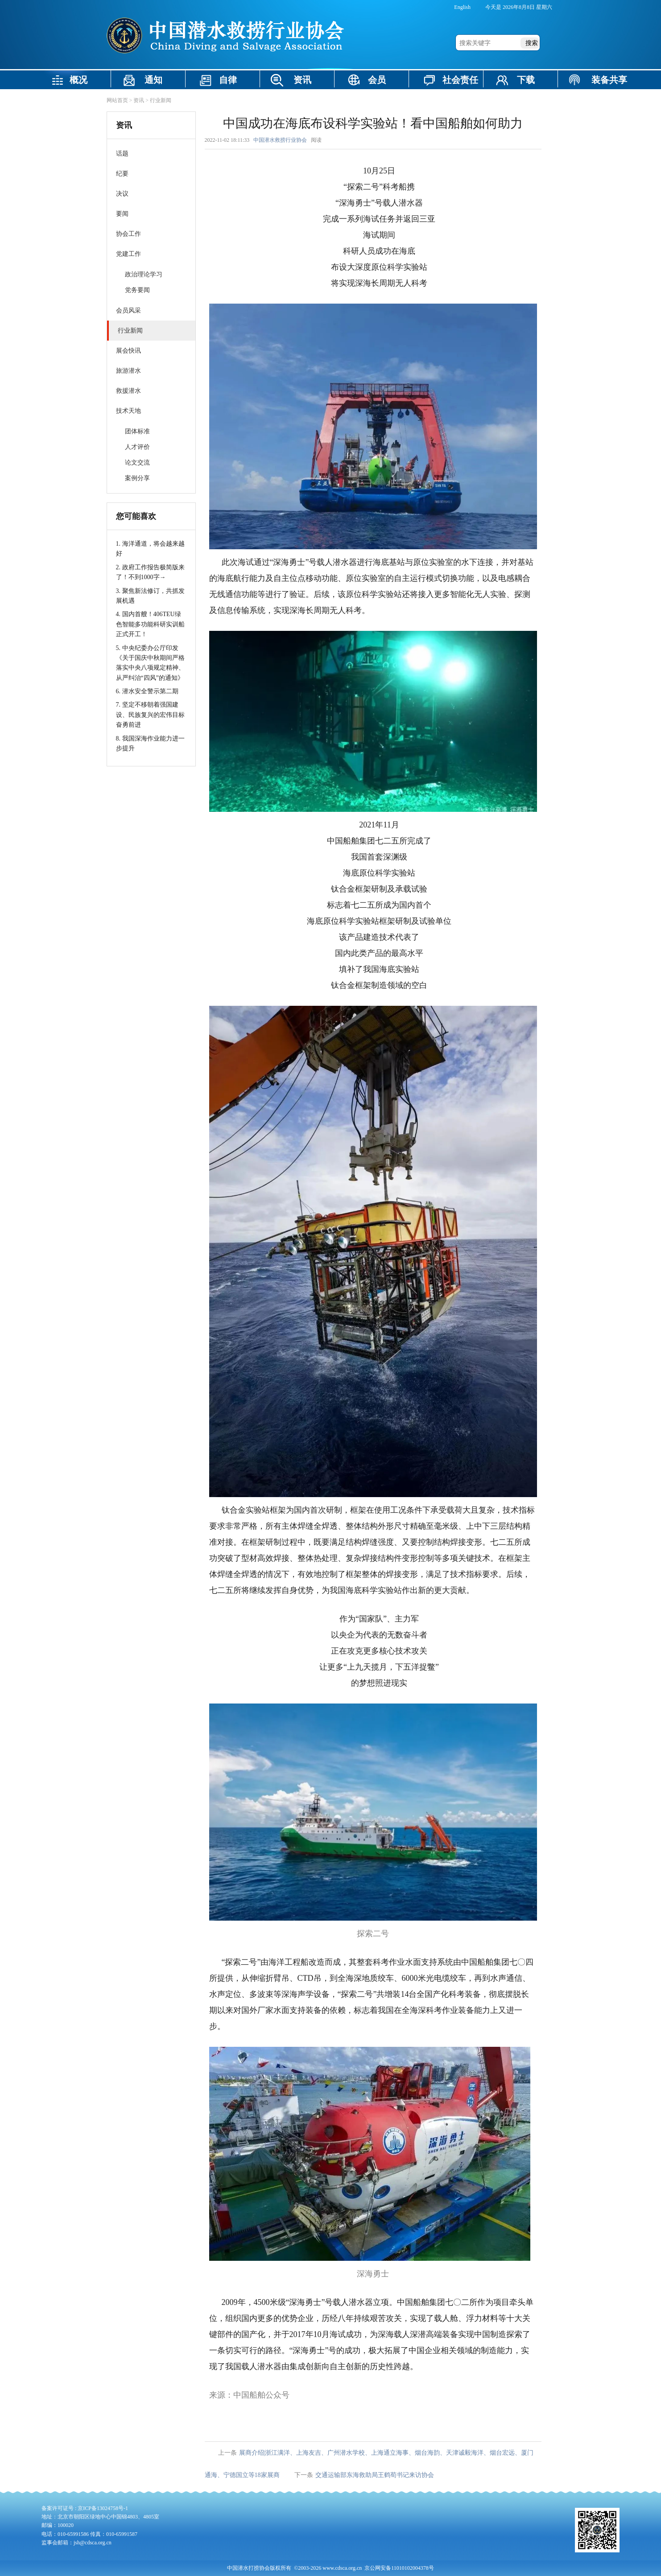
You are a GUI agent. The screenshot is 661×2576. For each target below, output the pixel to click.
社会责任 (460, 80)
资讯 (302, 80)
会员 (377, 80)
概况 (78, 80)
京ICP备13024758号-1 (103, 2508)
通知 (153, 80)
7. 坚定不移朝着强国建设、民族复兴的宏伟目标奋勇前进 (150, 714)
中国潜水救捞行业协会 (280, 140)
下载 (526, 80)
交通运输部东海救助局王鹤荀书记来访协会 (374, 2475)
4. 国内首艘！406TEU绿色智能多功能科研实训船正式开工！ (150, 624)
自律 (228, 80)
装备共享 (609, 80)
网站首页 (117, 100)
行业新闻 (160, 100)
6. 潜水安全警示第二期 (147, 691)
